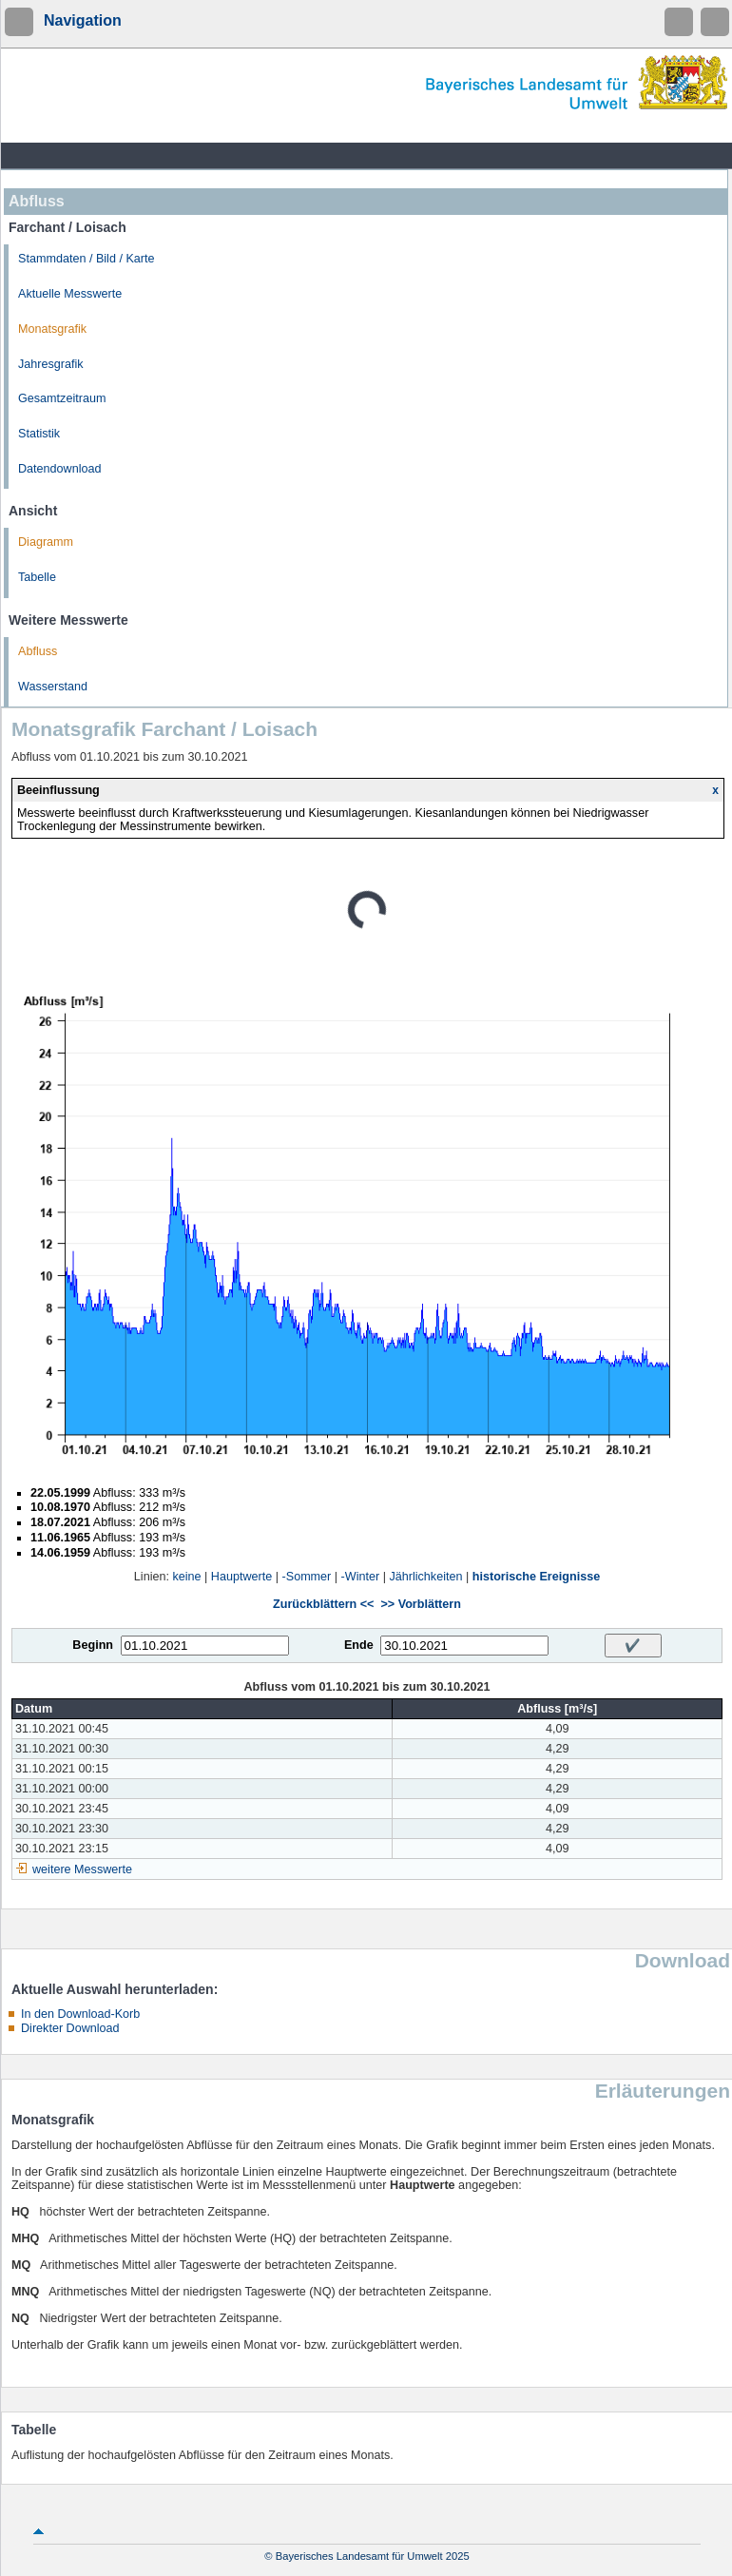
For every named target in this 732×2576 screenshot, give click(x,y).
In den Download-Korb (80, 2014)
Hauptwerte (241, 1576)
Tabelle (37, 577)
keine (186, 1576)
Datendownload (60, 468)
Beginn (92, 1645)
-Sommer (307, 1576)
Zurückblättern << (323, 1604)
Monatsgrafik (52, 329)
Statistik (39, 433)
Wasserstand (52, 686)
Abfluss (37, 651)
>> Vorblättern (420, 1604)
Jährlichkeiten (425, 1576)
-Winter (360, 1576)
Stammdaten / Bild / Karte (86, 258)
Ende (359, 1645)
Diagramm (45, 542)
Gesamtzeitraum (62, 398)
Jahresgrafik (51, 364)
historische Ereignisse (536, 1576)
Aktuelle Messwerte (70, 293)
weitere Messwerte (82, 1869)
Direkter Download (70, 2028)
